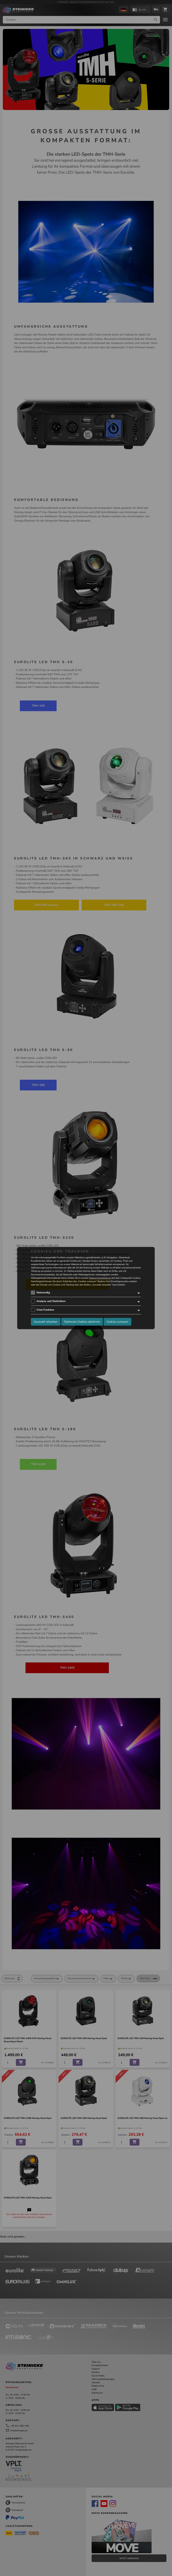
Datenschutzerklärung (100, 1277)
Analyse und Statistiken (51, 1301)
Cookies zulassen (117, 1322)
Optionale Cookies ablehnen (82, 1322)
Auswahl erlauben (46, 1322)
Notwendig (43, 1292)
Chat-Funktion (45, 1309)
